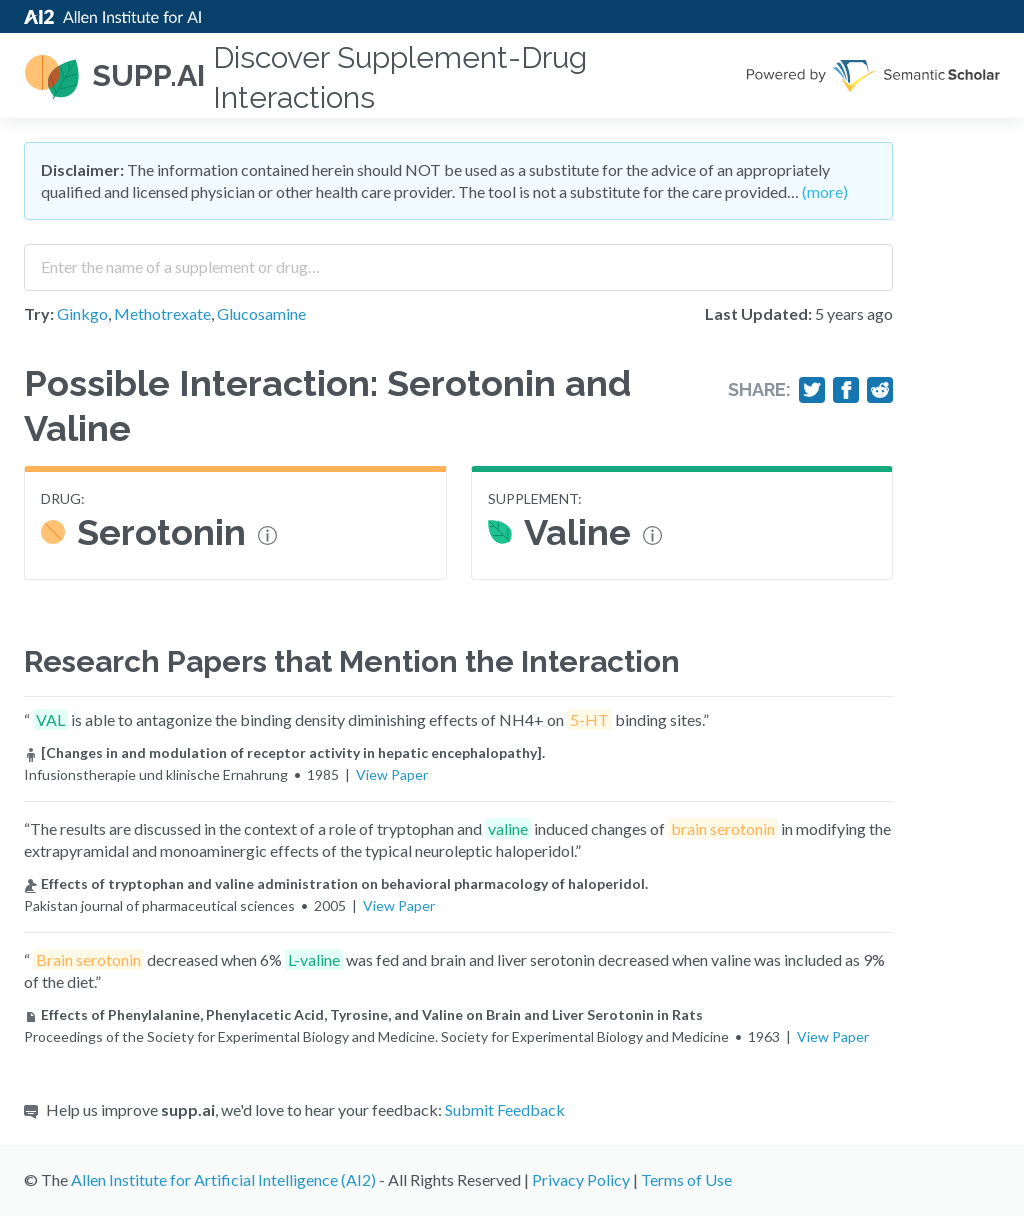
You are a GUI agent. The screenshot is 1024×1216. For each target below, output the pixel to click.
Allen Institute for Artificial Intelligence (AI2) (223, 1179)
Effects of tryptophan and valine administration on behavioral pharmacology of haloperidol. (336, 883)
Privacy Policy (581, 1179)
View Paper (392, 774)
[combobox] (458, 260)
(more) (825, 191)
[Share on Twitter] (812, 390)
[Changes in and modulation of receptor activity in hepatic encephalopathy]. (284, 752)
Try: (39, 313)
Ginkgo (82, 313)
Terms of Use (686, 1179)
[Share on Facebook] (846, 390)
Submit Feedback (505, 1109)
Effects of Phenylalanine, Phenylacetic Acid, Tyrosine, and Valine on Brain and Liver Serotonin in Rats (363, 1014)
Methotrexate (162, 313)
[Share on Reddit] (880, 390)
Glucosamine (261, 313)
